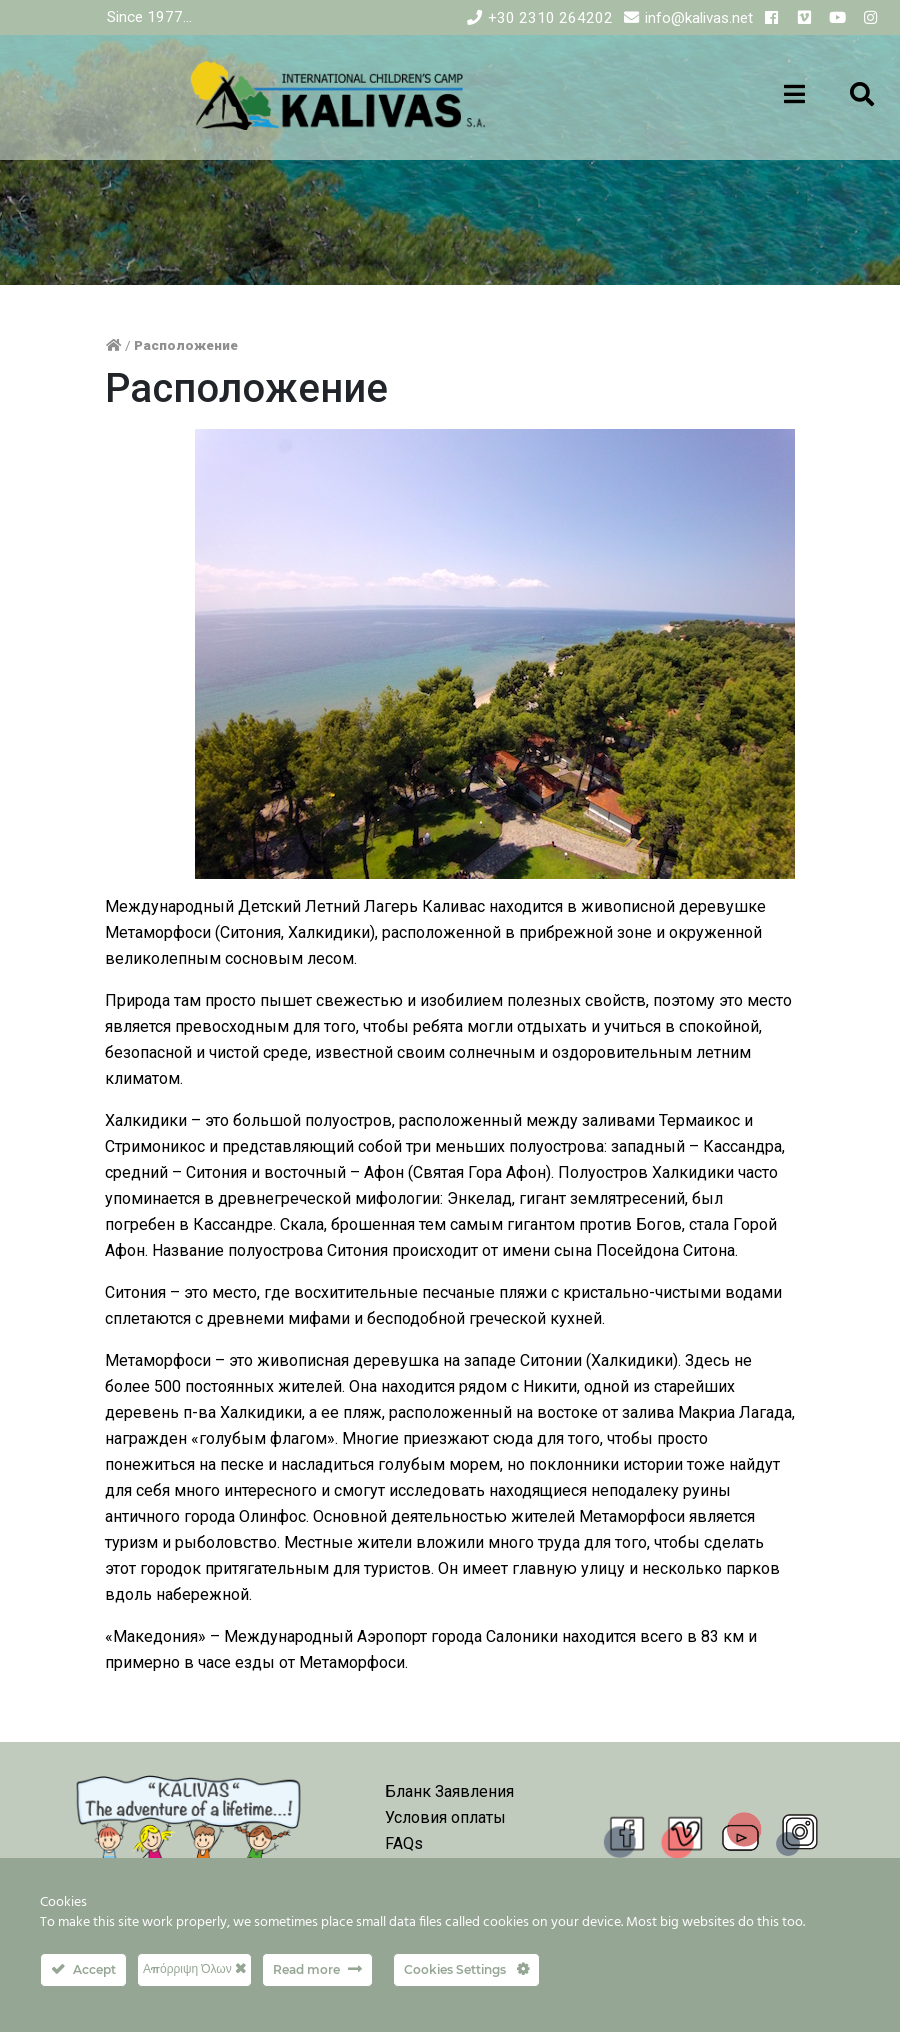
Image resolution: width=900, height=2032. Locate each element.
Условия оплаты (445, 1817)
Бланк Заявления (449, 1791)
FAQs (404, 1843)
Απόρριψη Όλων (194, 1968)
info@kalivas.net (699, 18)
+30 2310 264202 (550, 18)
